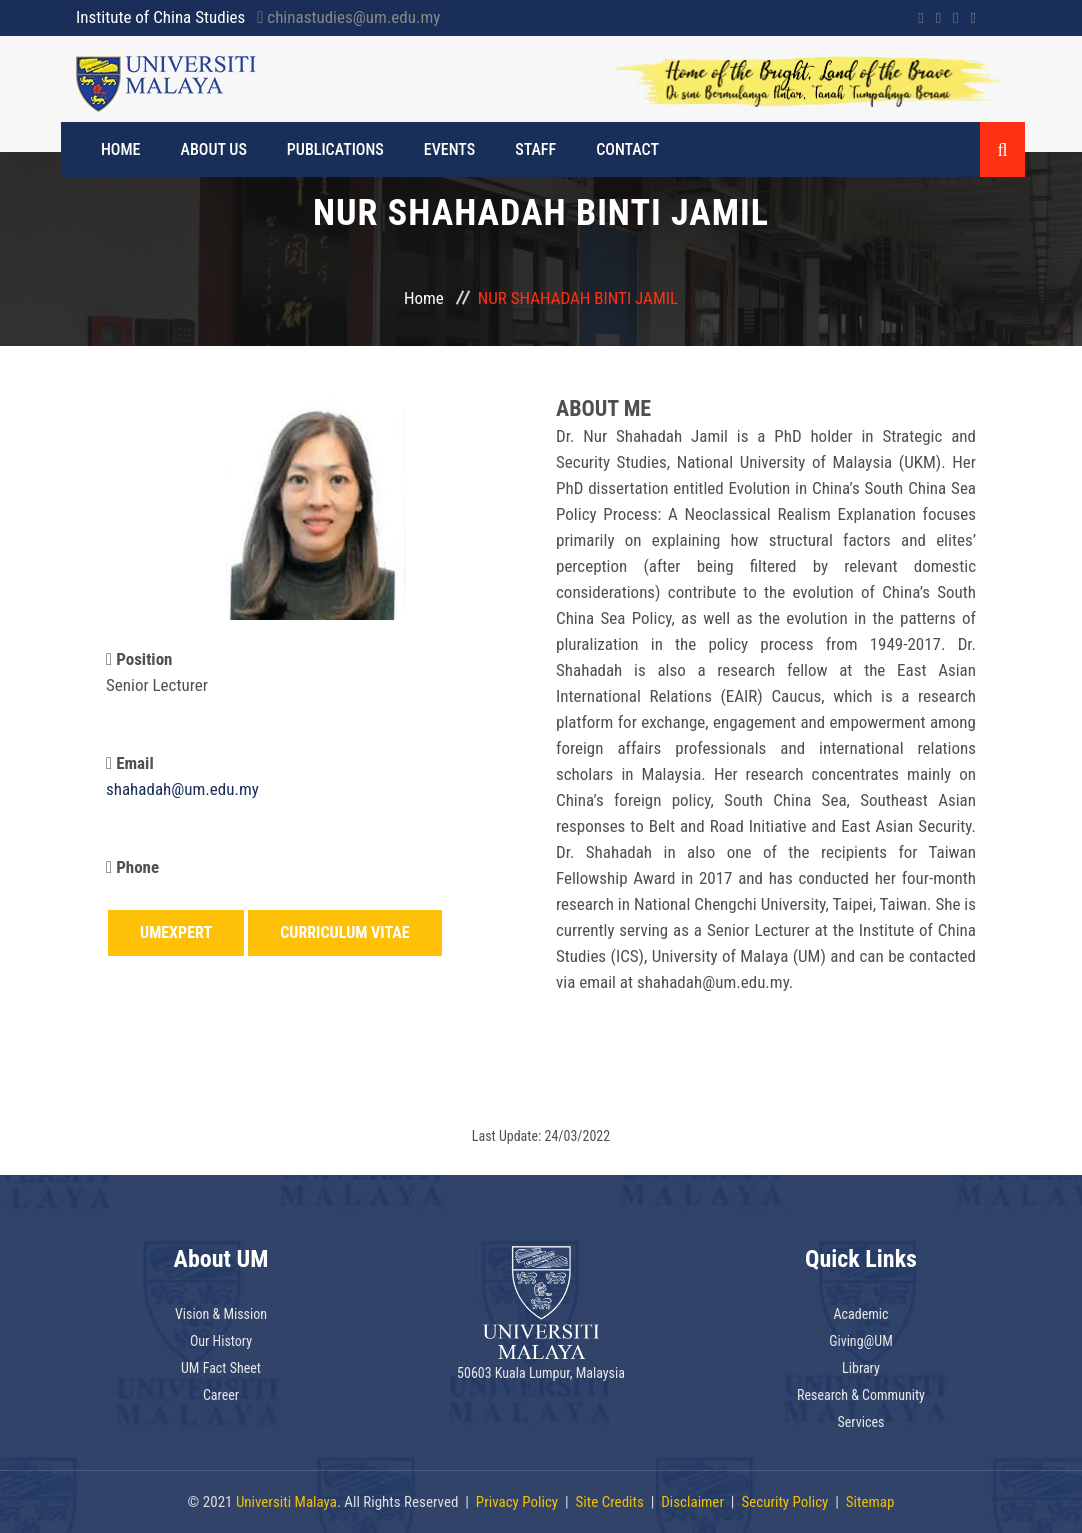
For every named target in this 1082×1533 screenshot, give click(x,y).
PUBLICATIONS (335, 149)
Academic (860, 1314)
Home (424, 298)
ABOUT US (214, 149)
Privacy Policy (517, 1502)
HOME (121, 149)
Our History (221, 1341)
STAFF (535, 149)
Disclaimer (692, 1502)
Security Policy (784, 1502)
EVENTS (449, 149)
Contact (627, 149)
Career (221, 1395)
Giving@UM (861, 1341)
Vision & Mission (221, 1314)
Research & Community (861, 1395)
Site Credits (610, 1502)
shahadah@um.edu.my (182, 789)
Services (861, 1422)
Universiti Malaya (286, 1502)
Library (861, 1368)
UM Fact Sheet (221, 1368)
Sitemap (870, 1502)
